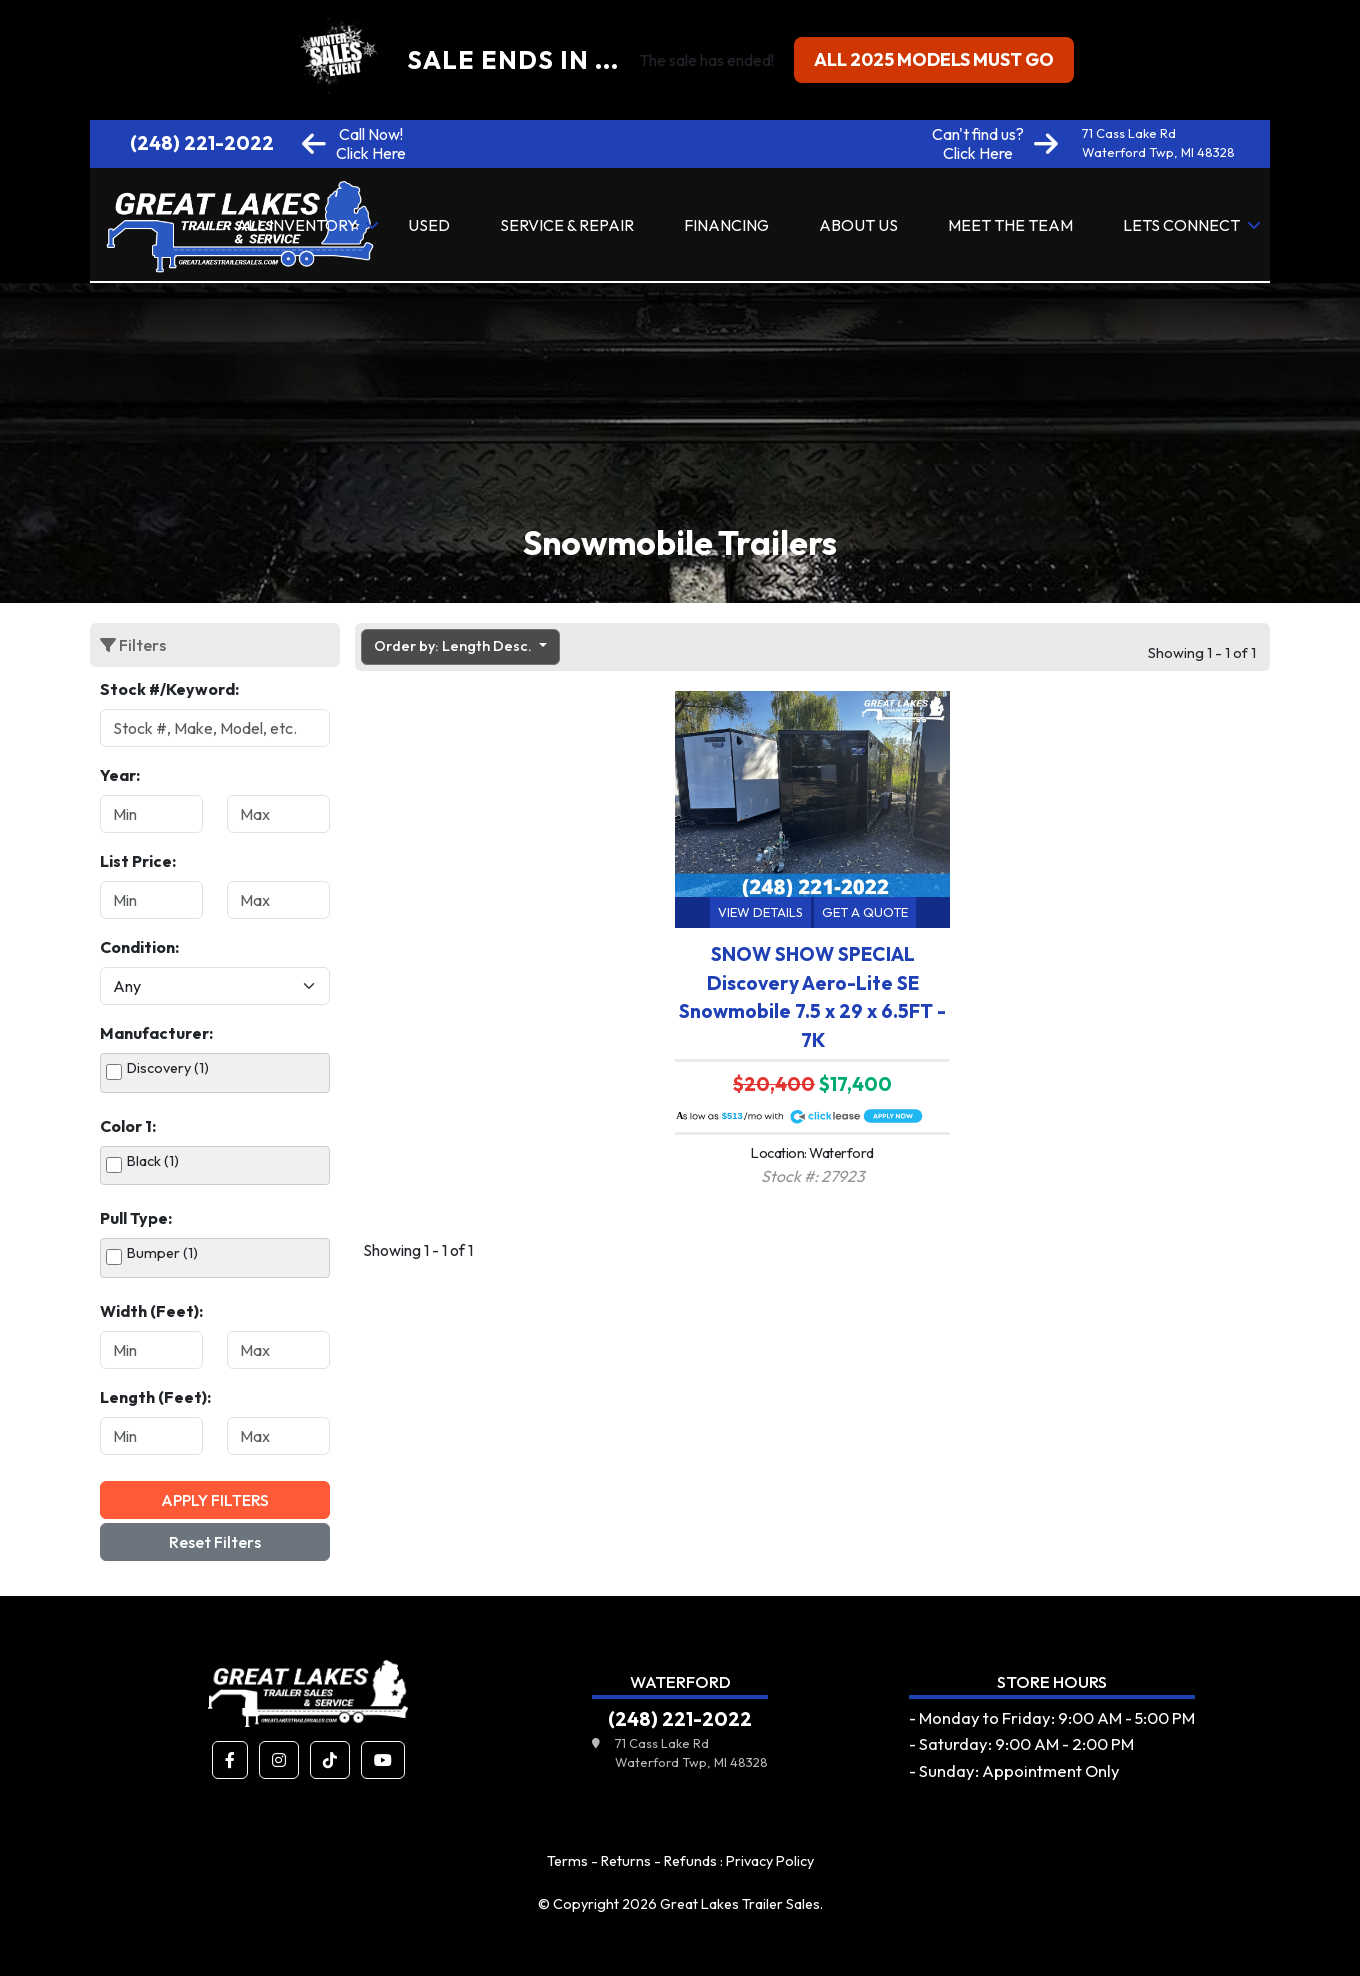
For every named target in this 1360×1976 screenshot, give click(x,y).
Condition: (139, 947)
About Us (858, 225)
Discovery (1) (168, 1068)
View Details (760, 912)
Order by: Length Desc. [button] (454, 646)
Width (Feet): (151, 1311)
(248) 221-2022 (202, 143)
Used (429, 225)
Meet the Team (1010, 225)
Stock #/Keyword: (169, 689)
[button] (230, 1760)
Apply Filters (215, 1500)
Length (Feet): (155, 1397)
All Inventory (297, 225)
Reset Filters (215, 1542)
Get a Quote (865, 912)
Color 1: (128, 1126)
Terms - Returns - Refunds (632, 1861)
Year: (120, 775)
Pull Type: (136, 1218)
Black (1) (153, 1161)
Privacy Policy (770, 1861)
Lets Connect (1181, 225)
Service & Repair (567, 225)
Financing (726, 225)
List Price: (138, 861)
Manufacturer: (156, 1033)
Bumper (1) (162, 1253)
